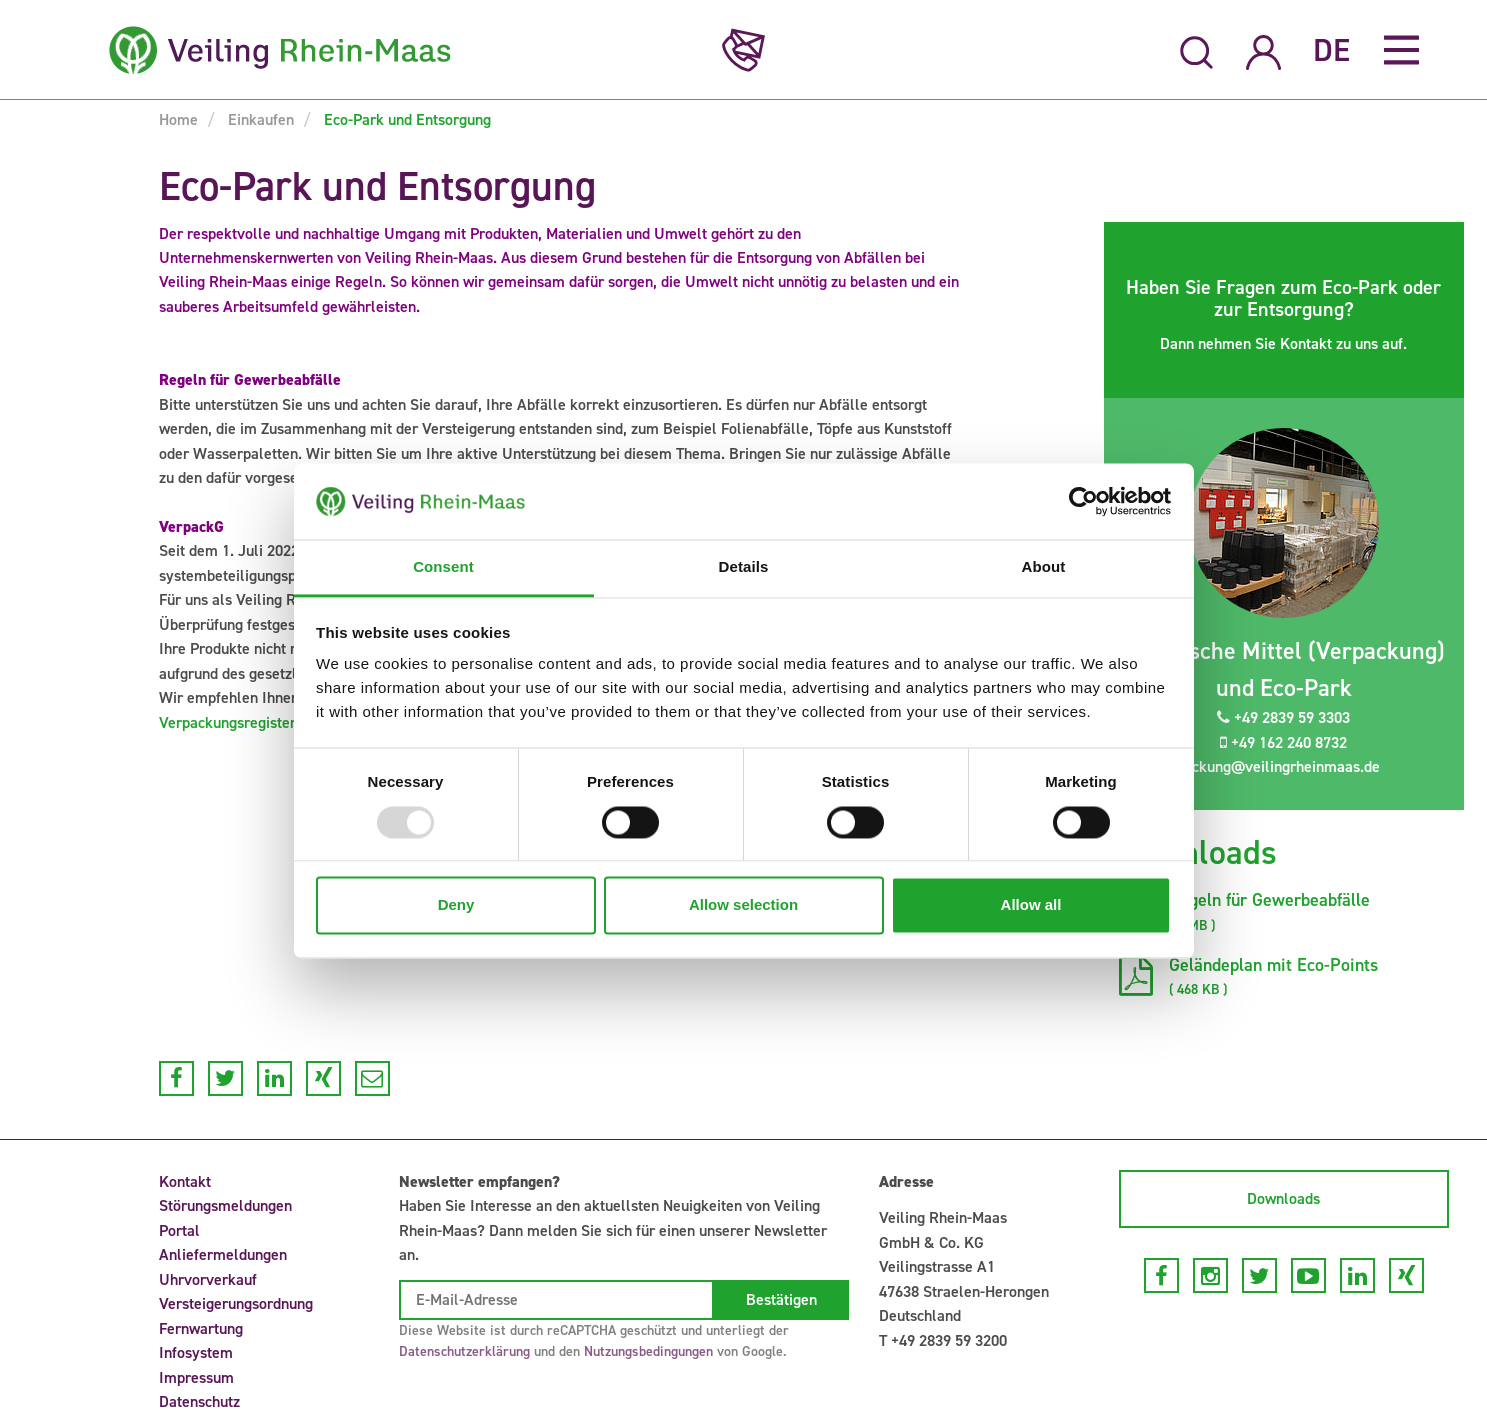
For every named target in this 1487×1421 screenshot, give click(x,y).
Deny (456, 905)
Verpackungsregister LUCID (251, 722)
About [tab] (1044, 567)
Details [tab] (744, 567)
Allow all (1031, 905)
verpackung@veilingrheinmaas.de (1257, 766)
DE (1331, 50)
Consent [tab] (443, 567)
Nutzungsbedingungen (648, 1351)
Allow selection (743, 905)
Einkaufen (259, 119)
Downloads (1283, 1198)
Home (178, 119)
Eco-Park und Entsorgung (405, 119)
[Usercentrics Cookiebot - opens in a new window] (1083, 501)
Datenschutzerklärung (464, 1351)
